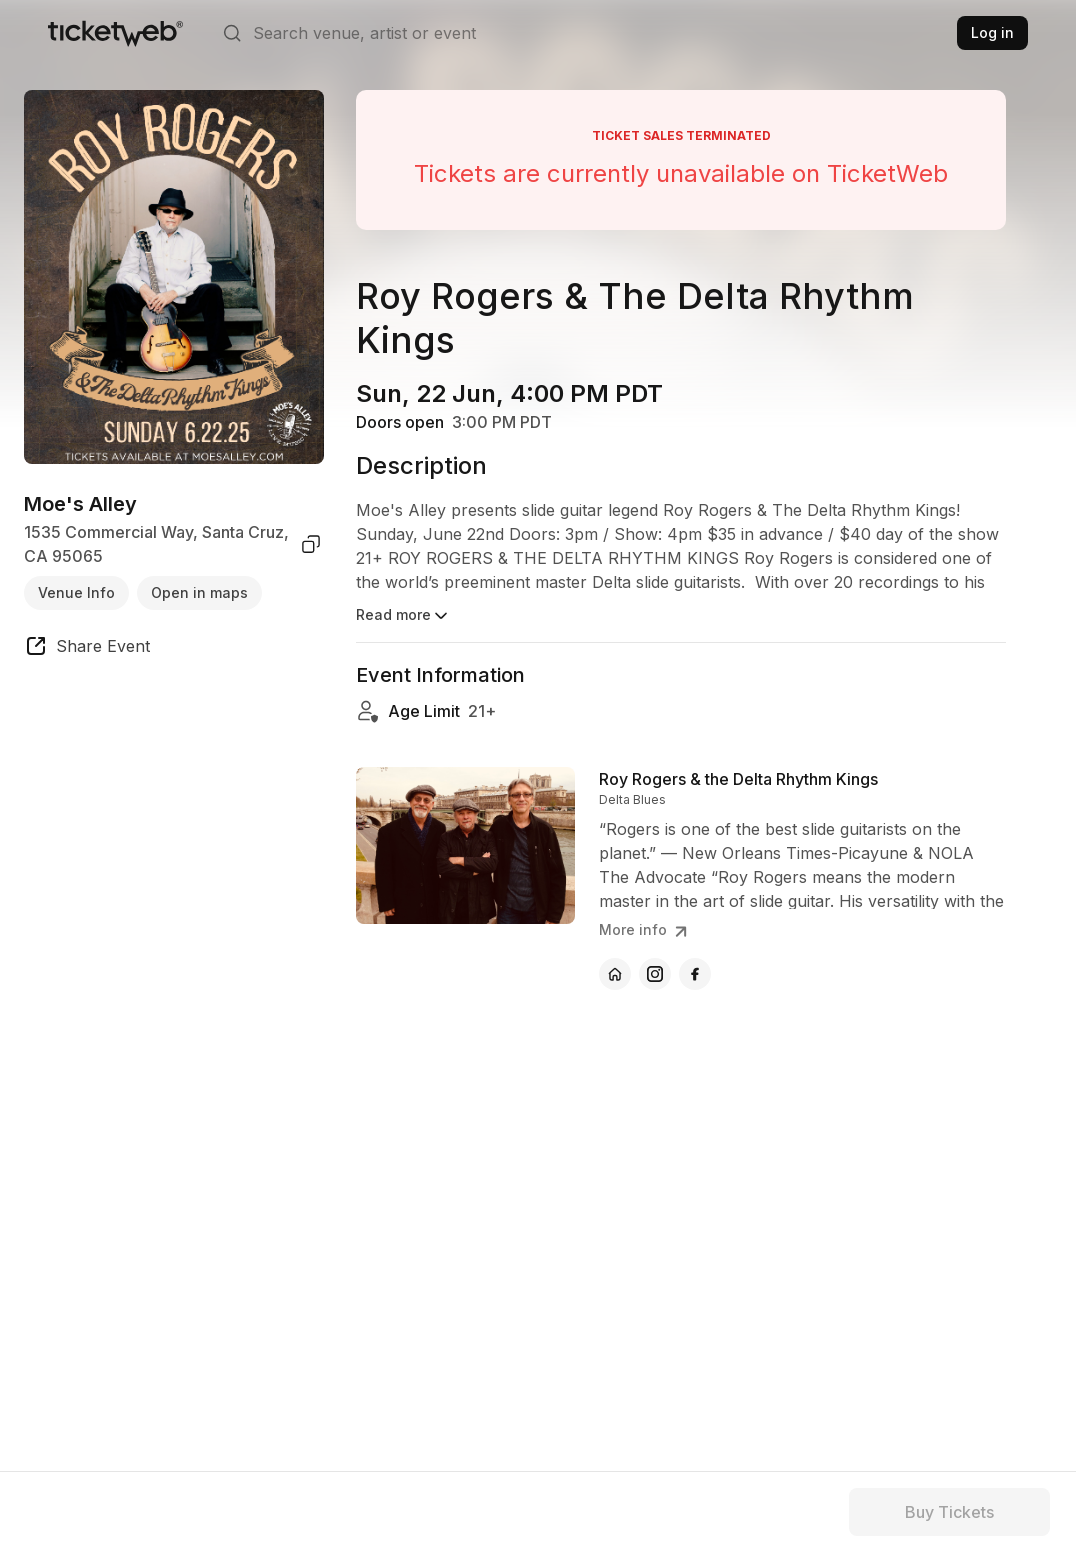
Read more (403, 616)
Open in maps (199, 592)
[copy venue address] (311, 544)
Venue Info (76, 592)
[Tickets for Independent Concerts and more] (115, 33)
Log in (992, 32)
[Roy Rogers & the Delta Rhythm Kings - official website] (615, 974)
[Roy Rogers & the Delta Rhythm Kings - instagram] (655, 974)
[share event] (87, 649)
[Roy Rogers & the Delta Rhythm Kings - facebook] (695, 974)
